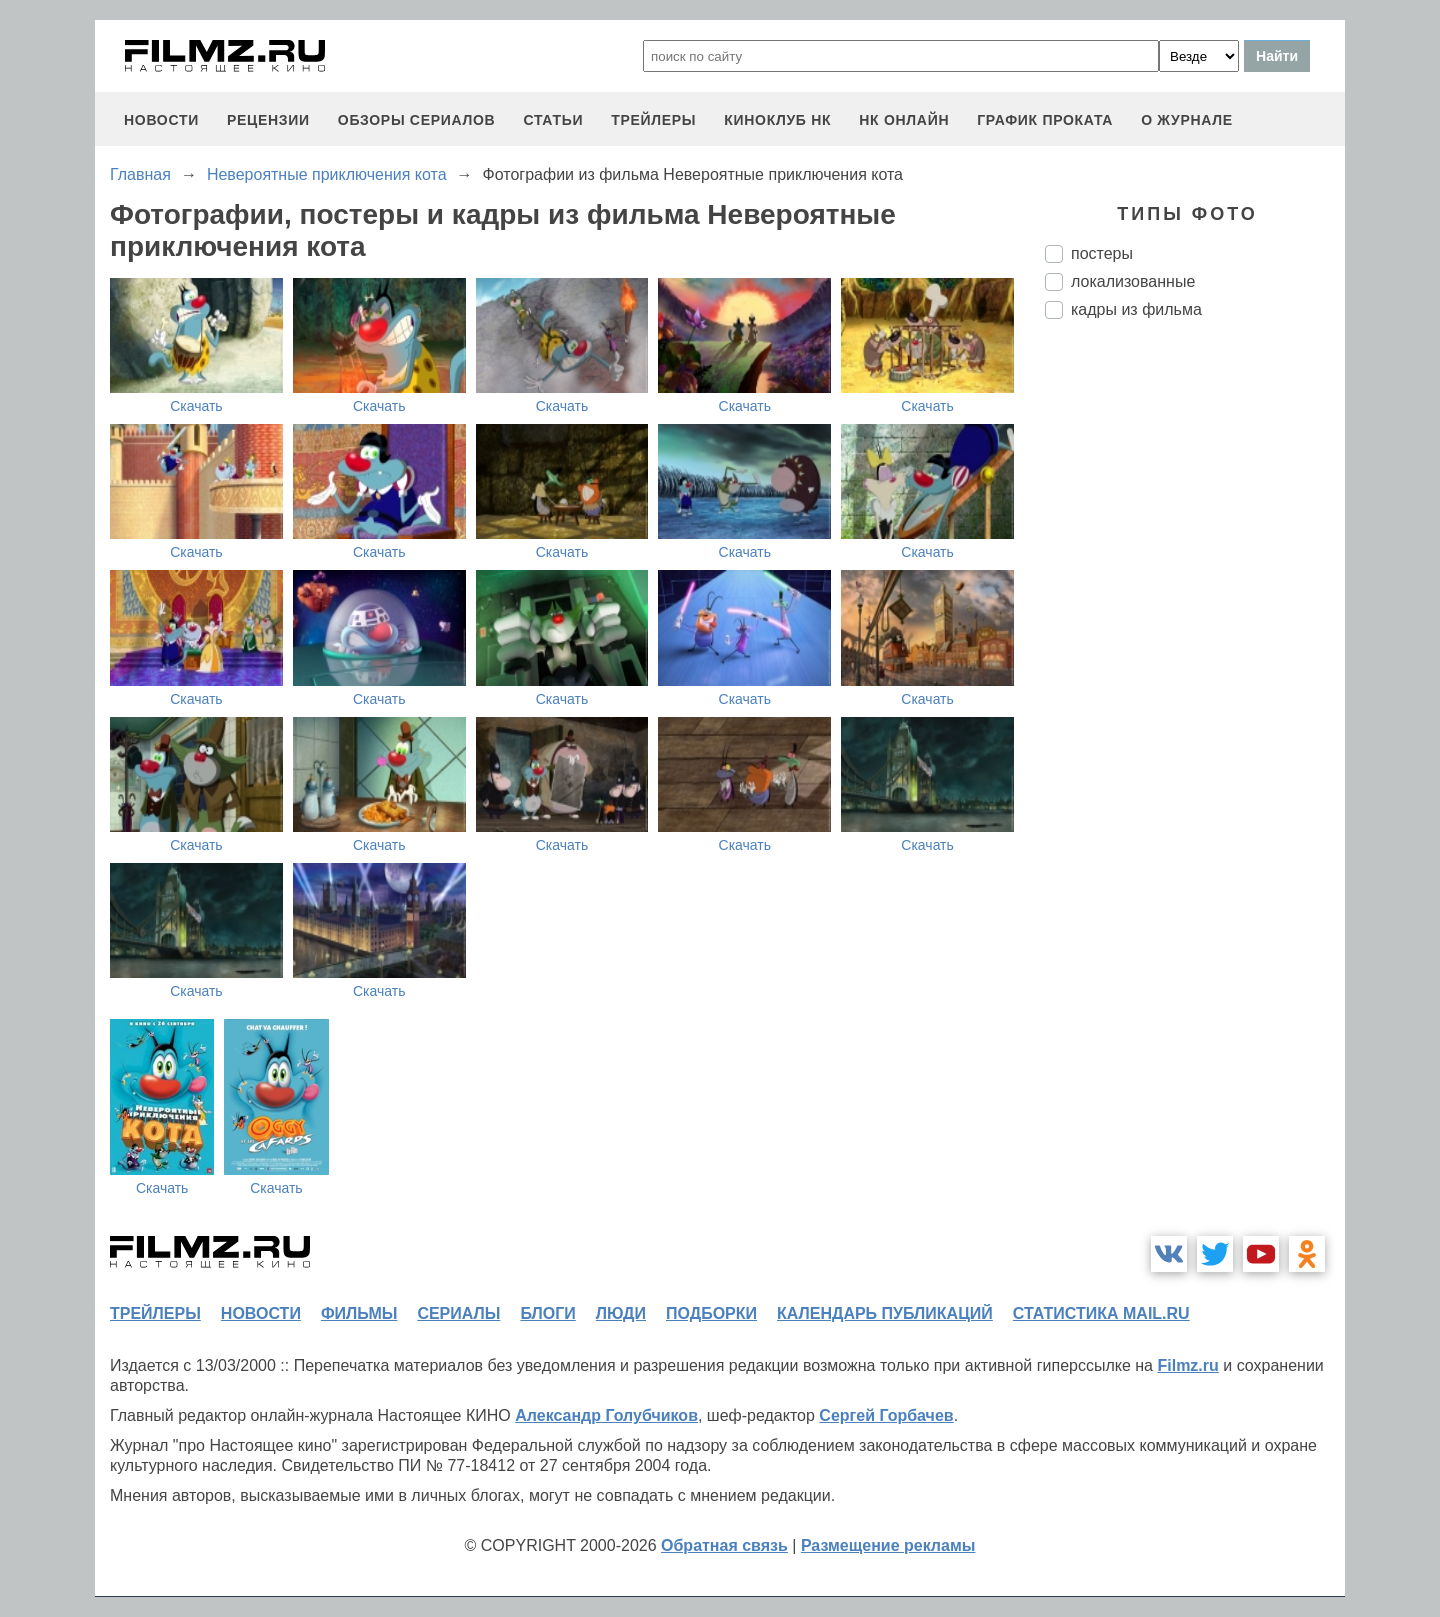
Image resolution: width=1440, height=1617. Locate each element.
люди (621, 1313)
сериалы (458, 1313)
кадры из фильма (1136, 309)
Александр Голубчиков (606, 1415)
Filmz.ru (1187, 1365)
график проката (1045, 120)
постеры (1102, 253)
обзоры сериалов (417, 120)
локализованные (1133, 281)
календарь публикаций (885, 1313)
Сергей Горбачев (886, 1415)
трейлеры (653, 120)
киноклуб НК (777, 120)
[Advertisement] (1195, 669)
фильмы (359, 1313)
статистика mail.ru (1101, 1313)
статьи (553, 120)
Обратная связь (724, 1545)
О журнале (1187, 120)
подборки (711, 1313)
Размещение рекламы (888, 1545)
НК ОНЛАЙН (904, 120)
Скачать (196, 406)
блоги (547, 1313)
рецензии (268, 120)
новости (161, 120)
